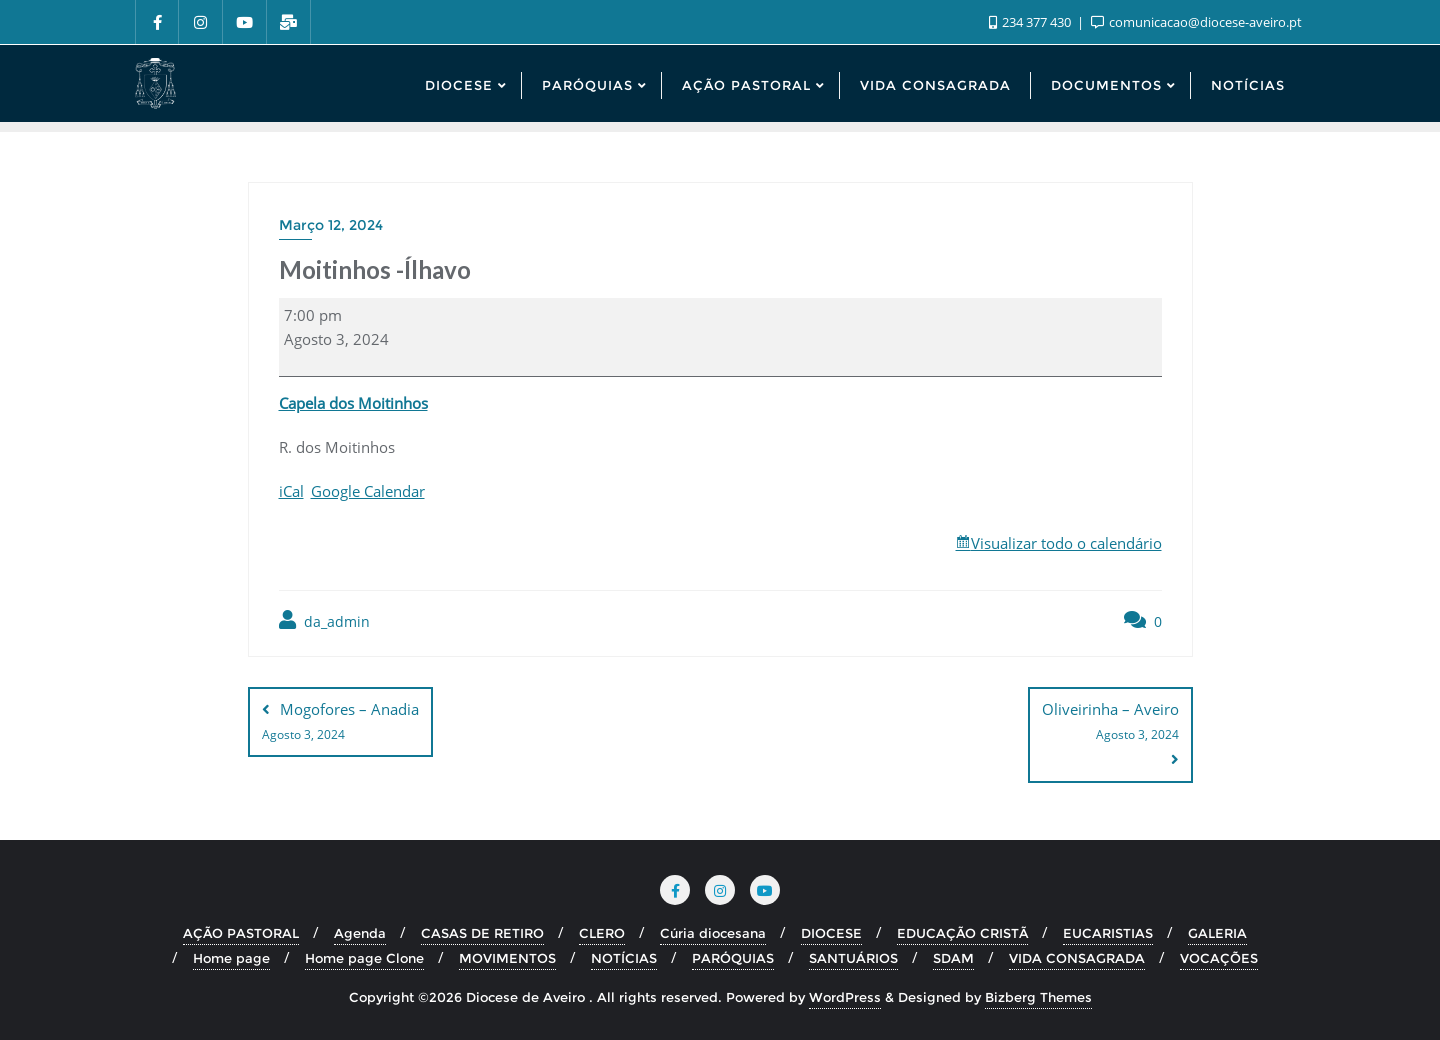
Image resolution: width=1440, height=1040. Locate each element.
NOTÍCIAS (624, 958)
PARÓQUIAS (733, 958)
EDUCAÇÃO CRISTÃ (962, 933)
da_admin (324, 620)
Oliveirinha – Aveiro (1110, 723)
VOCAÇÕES (1219, 958)
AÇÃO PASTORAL (241, 933)
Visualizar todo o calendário (1066, 543)
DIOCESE (831, 933)
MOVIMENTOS (507, 958)
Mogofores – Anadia (340, 723)
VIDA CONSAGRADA (1077, 958)
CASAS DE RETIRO (482, 933)
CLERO (602, 933)
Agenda (360, 933)
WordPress (845, 997)
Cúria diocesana (713, 933)
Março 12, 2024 (331, 225)
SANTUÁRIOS (853, 958)
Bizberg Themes (1038, 997)
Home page (231, 958)
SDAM (953, 958)
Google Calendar (368, 491)
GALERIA (1217, 933)
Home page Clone (364, 958)
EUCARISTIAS (1108, 933)
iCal (291, 491)
